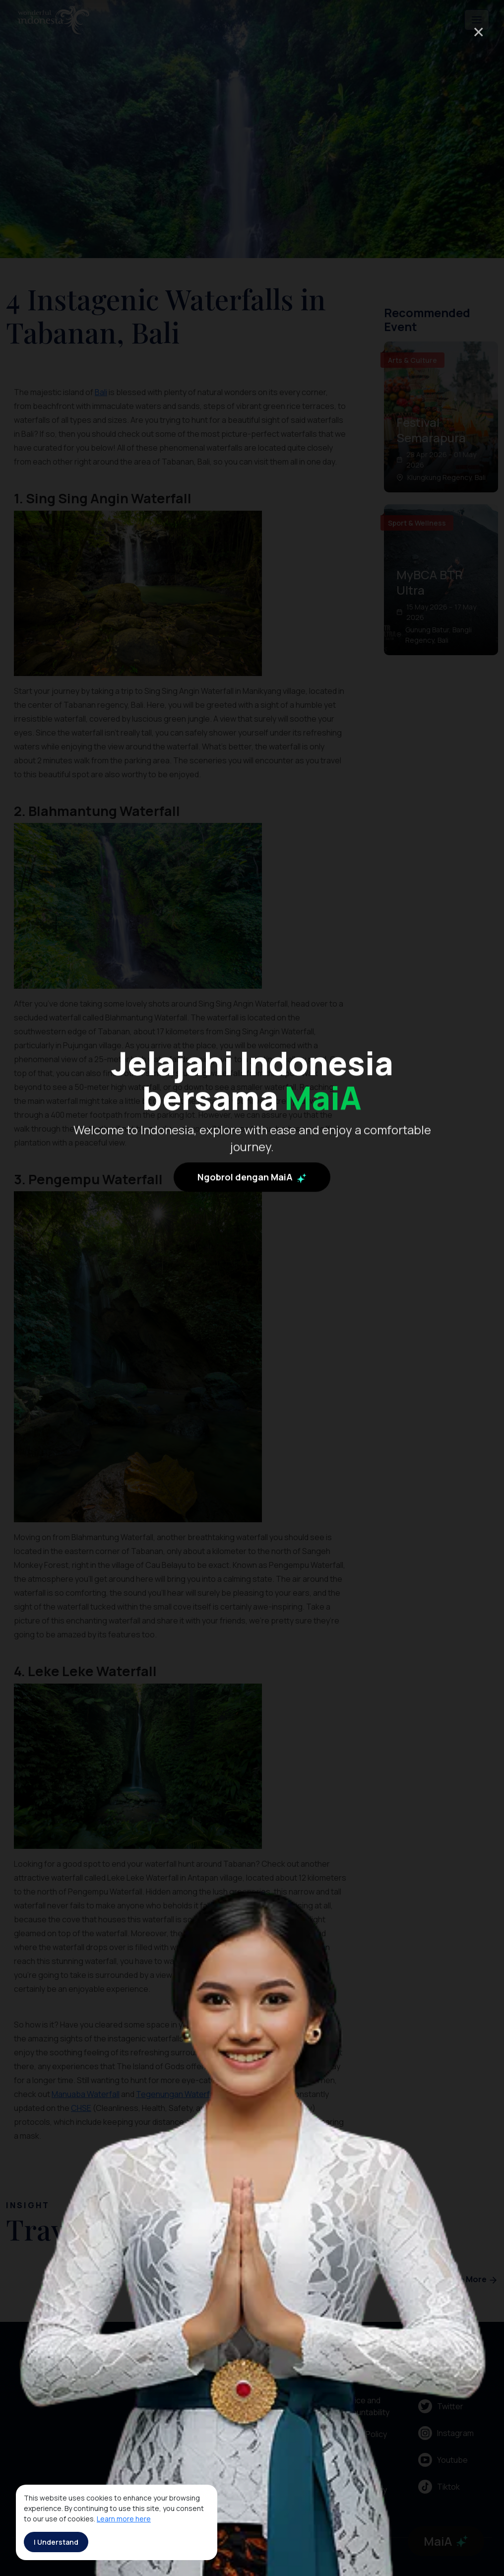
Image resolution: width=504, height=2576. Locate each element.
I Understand (56, 2542)
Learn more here (124, 2518)
